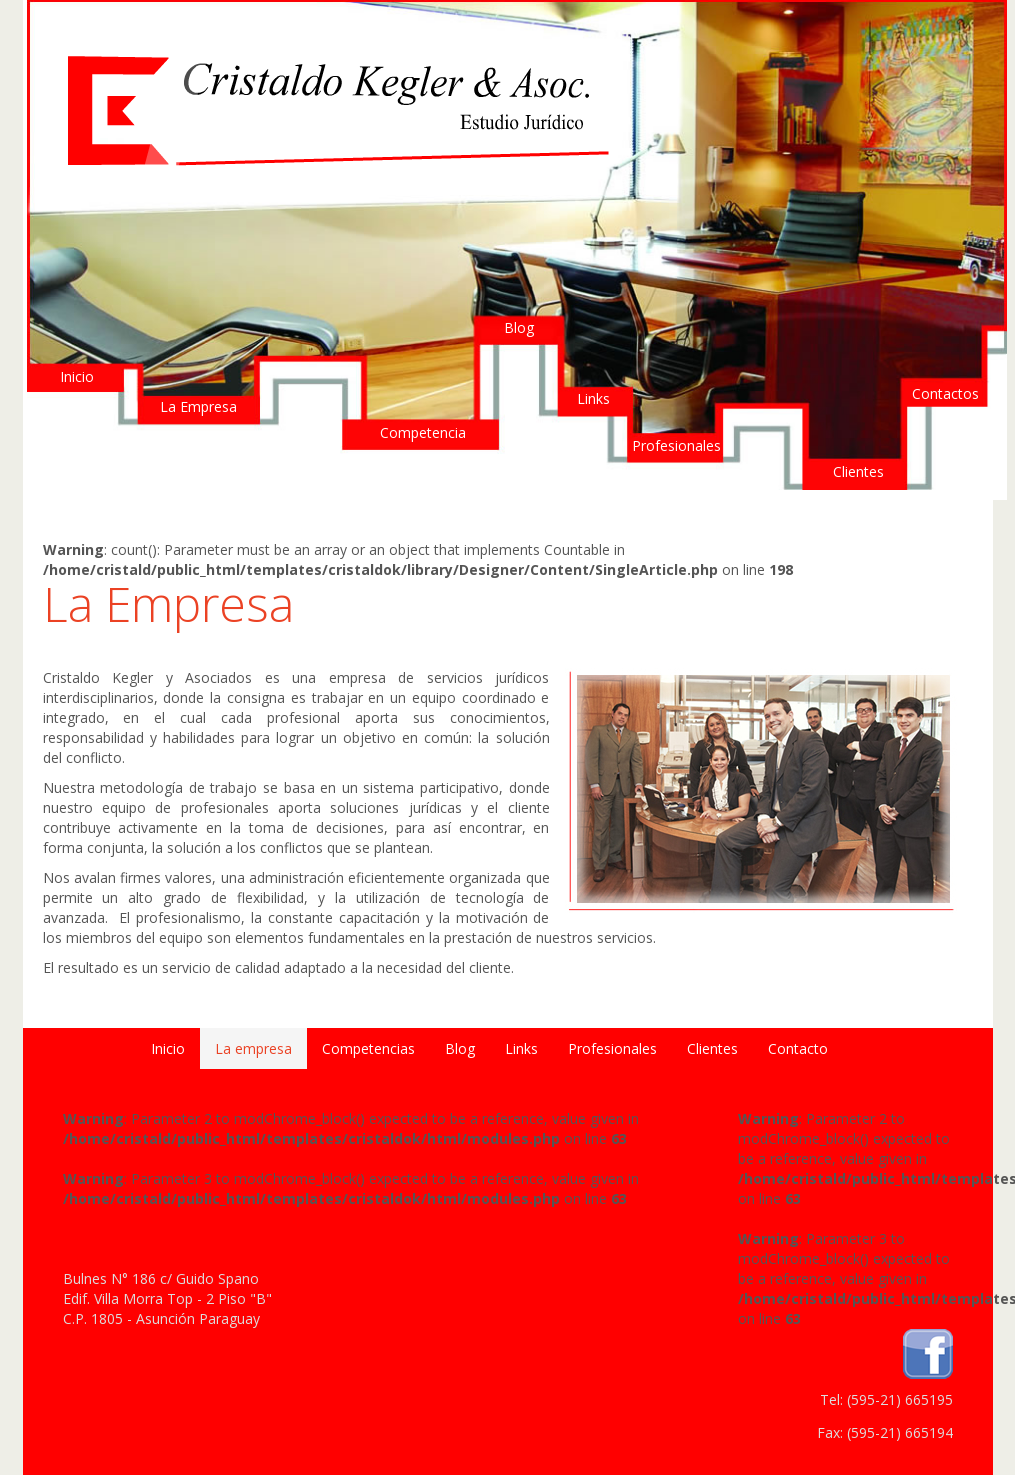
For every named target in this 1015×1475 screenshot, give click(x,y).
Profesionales (676, 445)
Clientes (858, 471)
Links (593, 398)
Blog (519, 327)
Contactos (945, 393)
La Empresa (198, 406)
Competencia (423, 432)
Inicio (77, 376)
